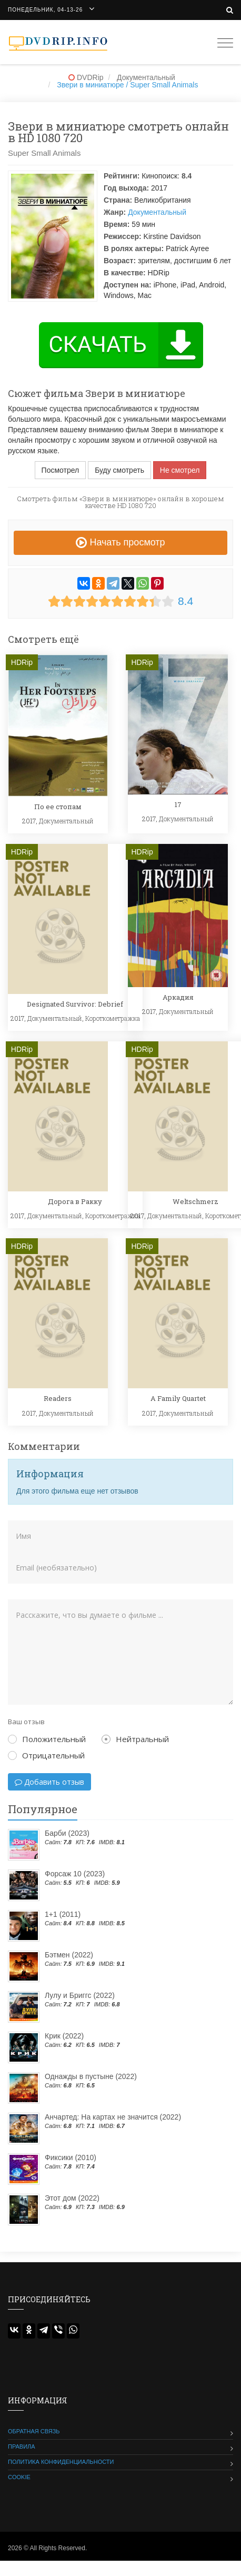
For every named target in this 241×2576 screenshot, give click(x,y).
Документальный (157, 212)
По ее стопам (58, 806)
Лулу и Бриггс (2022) (80, 1995)
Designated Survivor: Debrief (75, 1004)
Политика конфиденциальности (61, 2462)
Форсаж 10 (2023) (75, 1873)
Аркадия (178, 997)
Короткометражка (112, 1018)
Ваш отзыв (26, 1721)
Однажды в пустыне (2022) (91, 2076)
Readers (58, 1398)
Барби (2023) (67, 1833)
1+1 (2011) (63, 1914)
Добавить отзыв (49, 1782)
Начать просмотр (120, 542)
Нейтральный (135, 1739)
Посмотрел (60, 470)
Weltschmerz (195, 1201)
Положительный (47, 1739)
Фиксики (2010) (70, 2157)
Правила (21, 2446)
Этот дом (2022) (72, 2198)
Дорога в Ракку (75, 1201)
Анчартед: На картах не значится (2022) (113, 2117)
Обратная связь (34, 2431)
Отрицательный (46, 1755)
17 (178, 804)
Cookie (19, 2477)
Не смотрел (180, 470)
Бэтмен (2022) (69, 1955)
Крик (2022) (64, 2036)
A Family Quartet (178, 1398)
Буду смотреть (119, 470)
